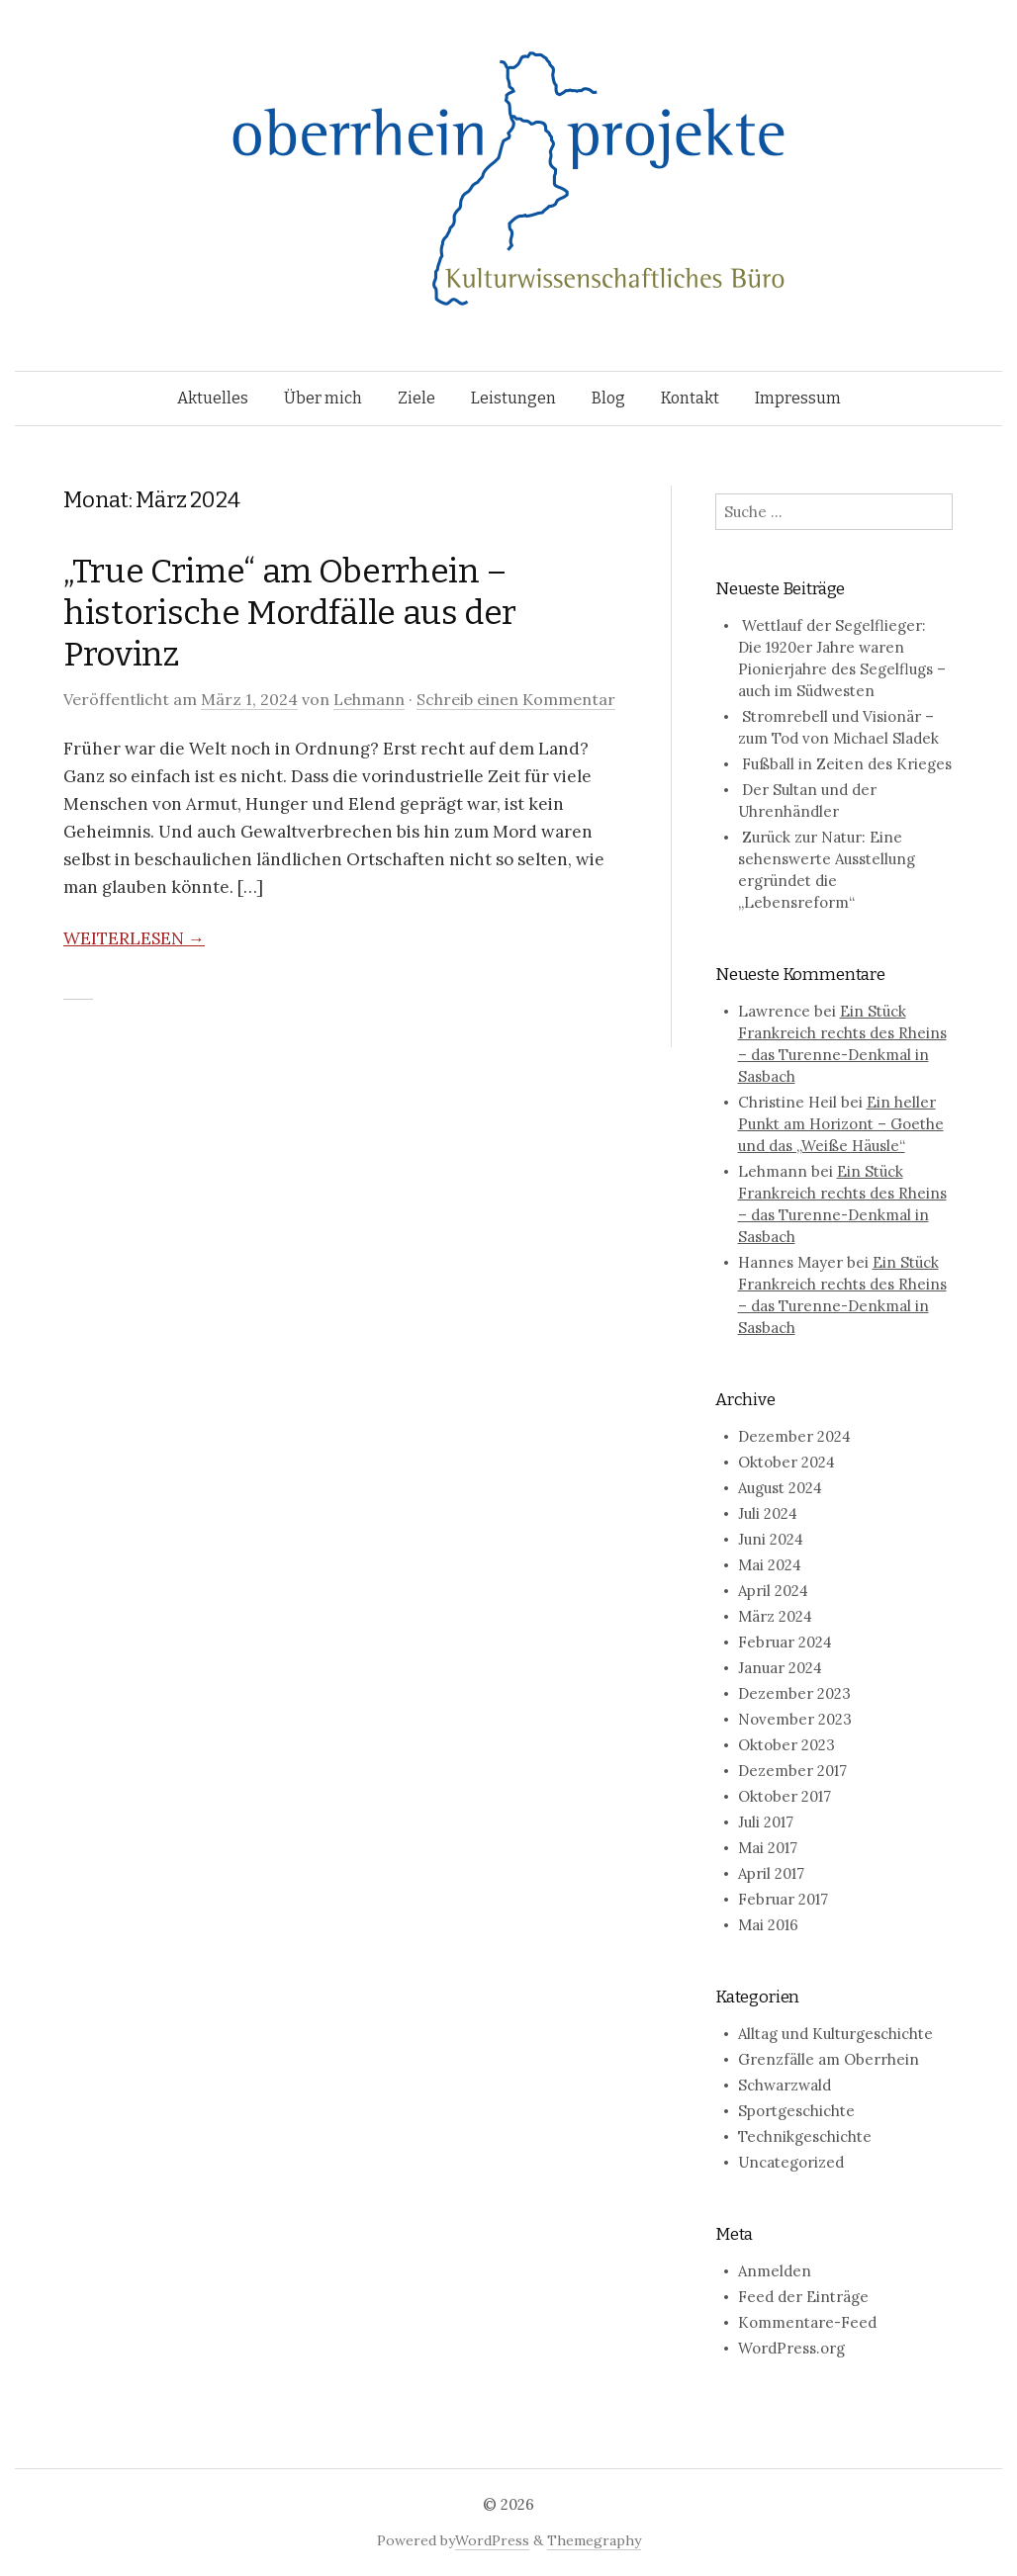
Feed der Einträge (803, 2296)
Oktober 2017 (784, 1796)
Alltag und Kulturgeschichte (835, 2033)
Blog (608, 398)
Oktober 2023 (786, 1744)
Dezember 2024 (794, 1436)
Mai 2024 (769, 1564)
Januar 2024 (780, 1667)
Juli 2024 (767, 1513)
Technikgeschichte (805, 2136)
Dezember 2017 (792, 1770)
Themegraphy (594, 2540)
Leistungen (513, 398)
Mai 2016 (768, 1924)
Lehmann (369, 699)
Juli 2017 (765, 1822)
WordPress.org (791, 2348)
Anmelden (774, 2271)
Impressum (798, 398)
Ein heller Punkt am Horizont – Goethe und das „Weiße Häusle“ (841, 1124)
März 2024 (775, 1616)
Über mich (323, 398)
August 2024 (780, 1487)
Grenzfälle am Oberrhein (828, 2059)
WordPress (492, 2540)
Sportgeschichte (796, 2110)
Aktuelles (212, 398)
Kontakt (690, 398)
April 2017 (771, 1873)
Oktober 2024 (786, 1462)
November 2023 (795, 1719)
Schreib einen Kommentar (515, 699)
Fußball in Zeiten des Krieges (847, 764)
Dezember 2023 (794, 1693)
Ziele (416, 398)
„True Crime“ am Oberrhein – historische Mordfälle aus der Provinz (289, 612)
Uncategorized (791, 2162)
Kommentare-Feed (807, 2322)
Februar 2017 (783, 1899)
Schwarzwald (784, 2085)
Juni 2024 (770, 1539)
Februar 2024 (785, 1642)
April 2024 (773, 1590)
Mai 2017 (767, 1847)
